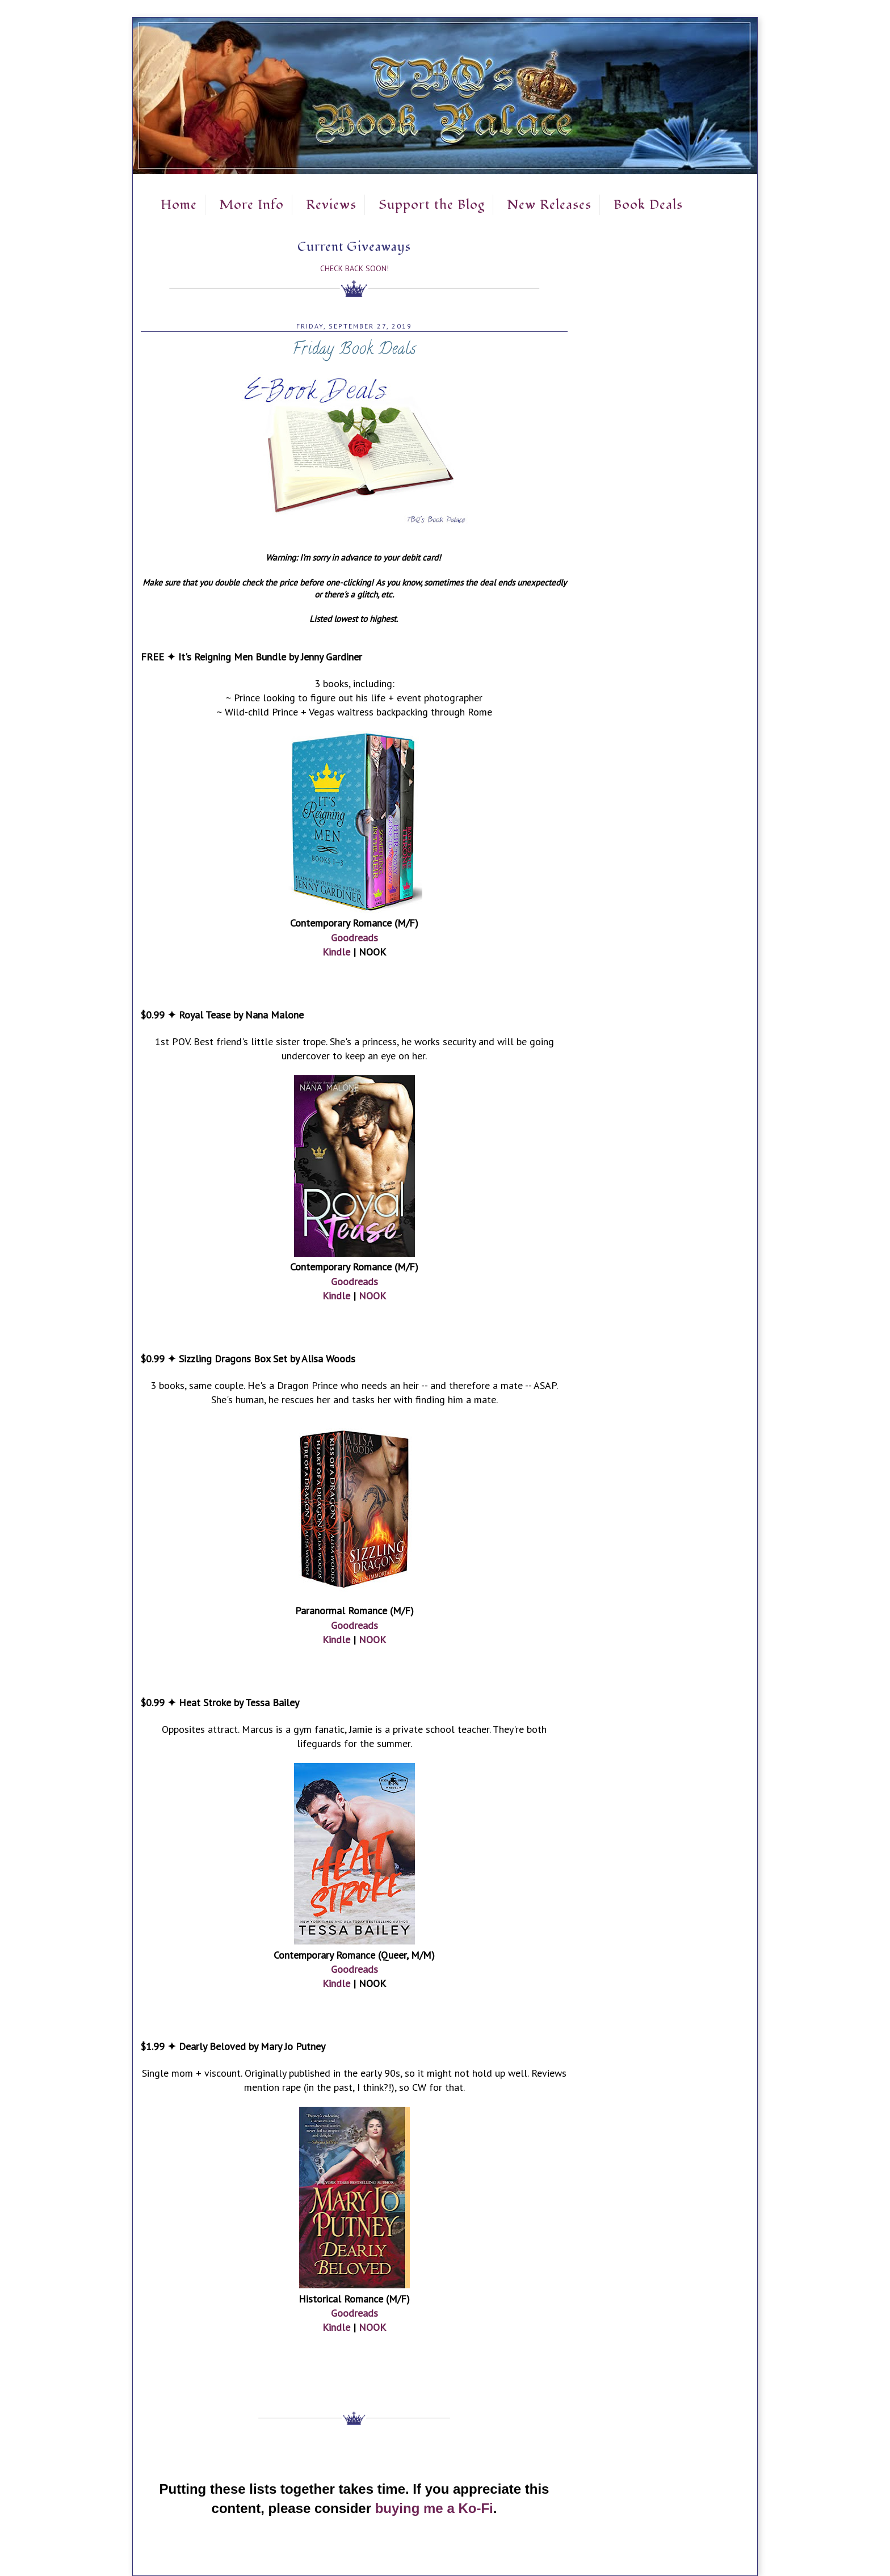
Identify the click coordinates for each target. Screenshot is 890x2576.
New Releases (549, 205)
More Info (251, 205)
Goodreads (354, 937)
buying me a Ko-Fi (434, 2508)
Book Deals (648, 205)
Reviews (331, 205)
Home (179, 205)
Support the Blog (432, 205)
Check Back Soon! (354, 268)
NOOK (372, 1295)
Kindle (336, 951)
